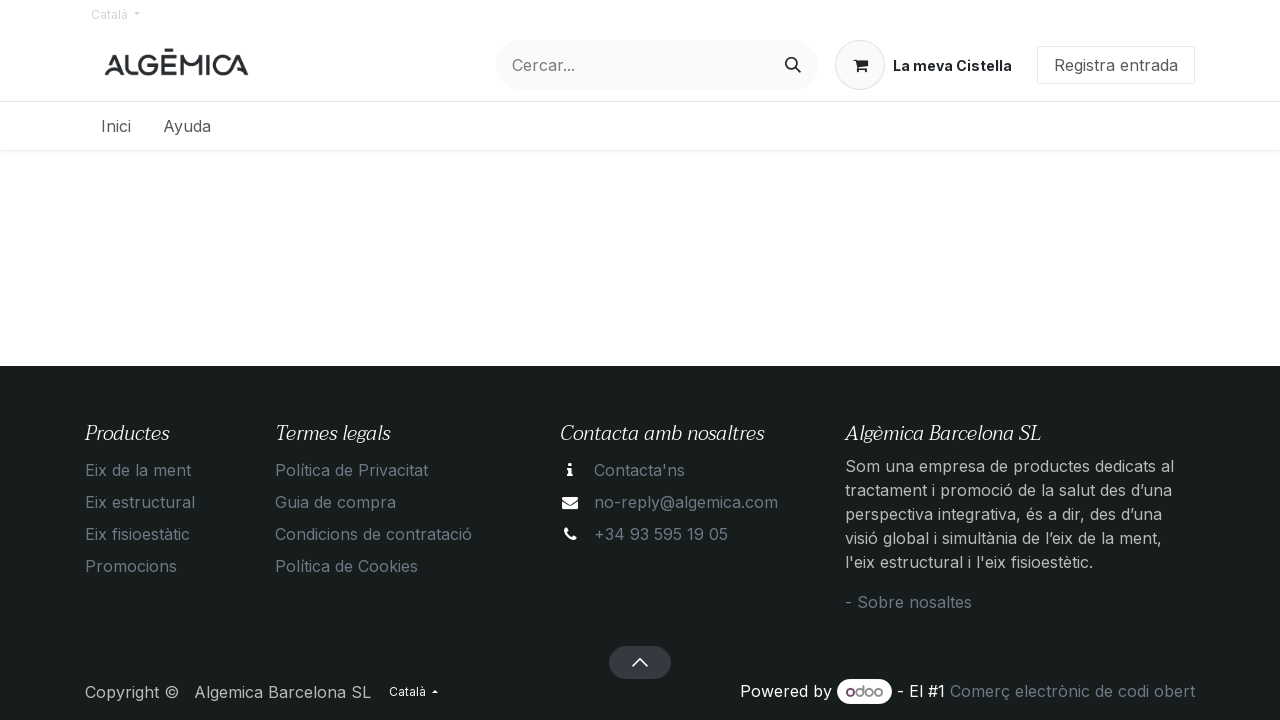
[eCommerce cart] (923, 65)
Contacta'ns (639, 470)
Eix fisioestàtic (137, 534)
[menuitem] (116, 126)
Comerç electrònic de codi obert (1072, 691)
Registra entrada (1116, 65)
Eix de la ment (138, 470)
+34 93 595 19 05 (661, 534)
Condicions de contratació (373, 534)
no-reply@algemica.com (686, 502)
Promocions (131, 566)
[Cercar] (793, 65)
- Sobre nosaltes (908, 602)
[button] (639, 662)
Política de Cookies (346, 566)
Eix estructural (140, 502)
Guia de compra (335, 502)
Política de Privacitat (351, 470)
